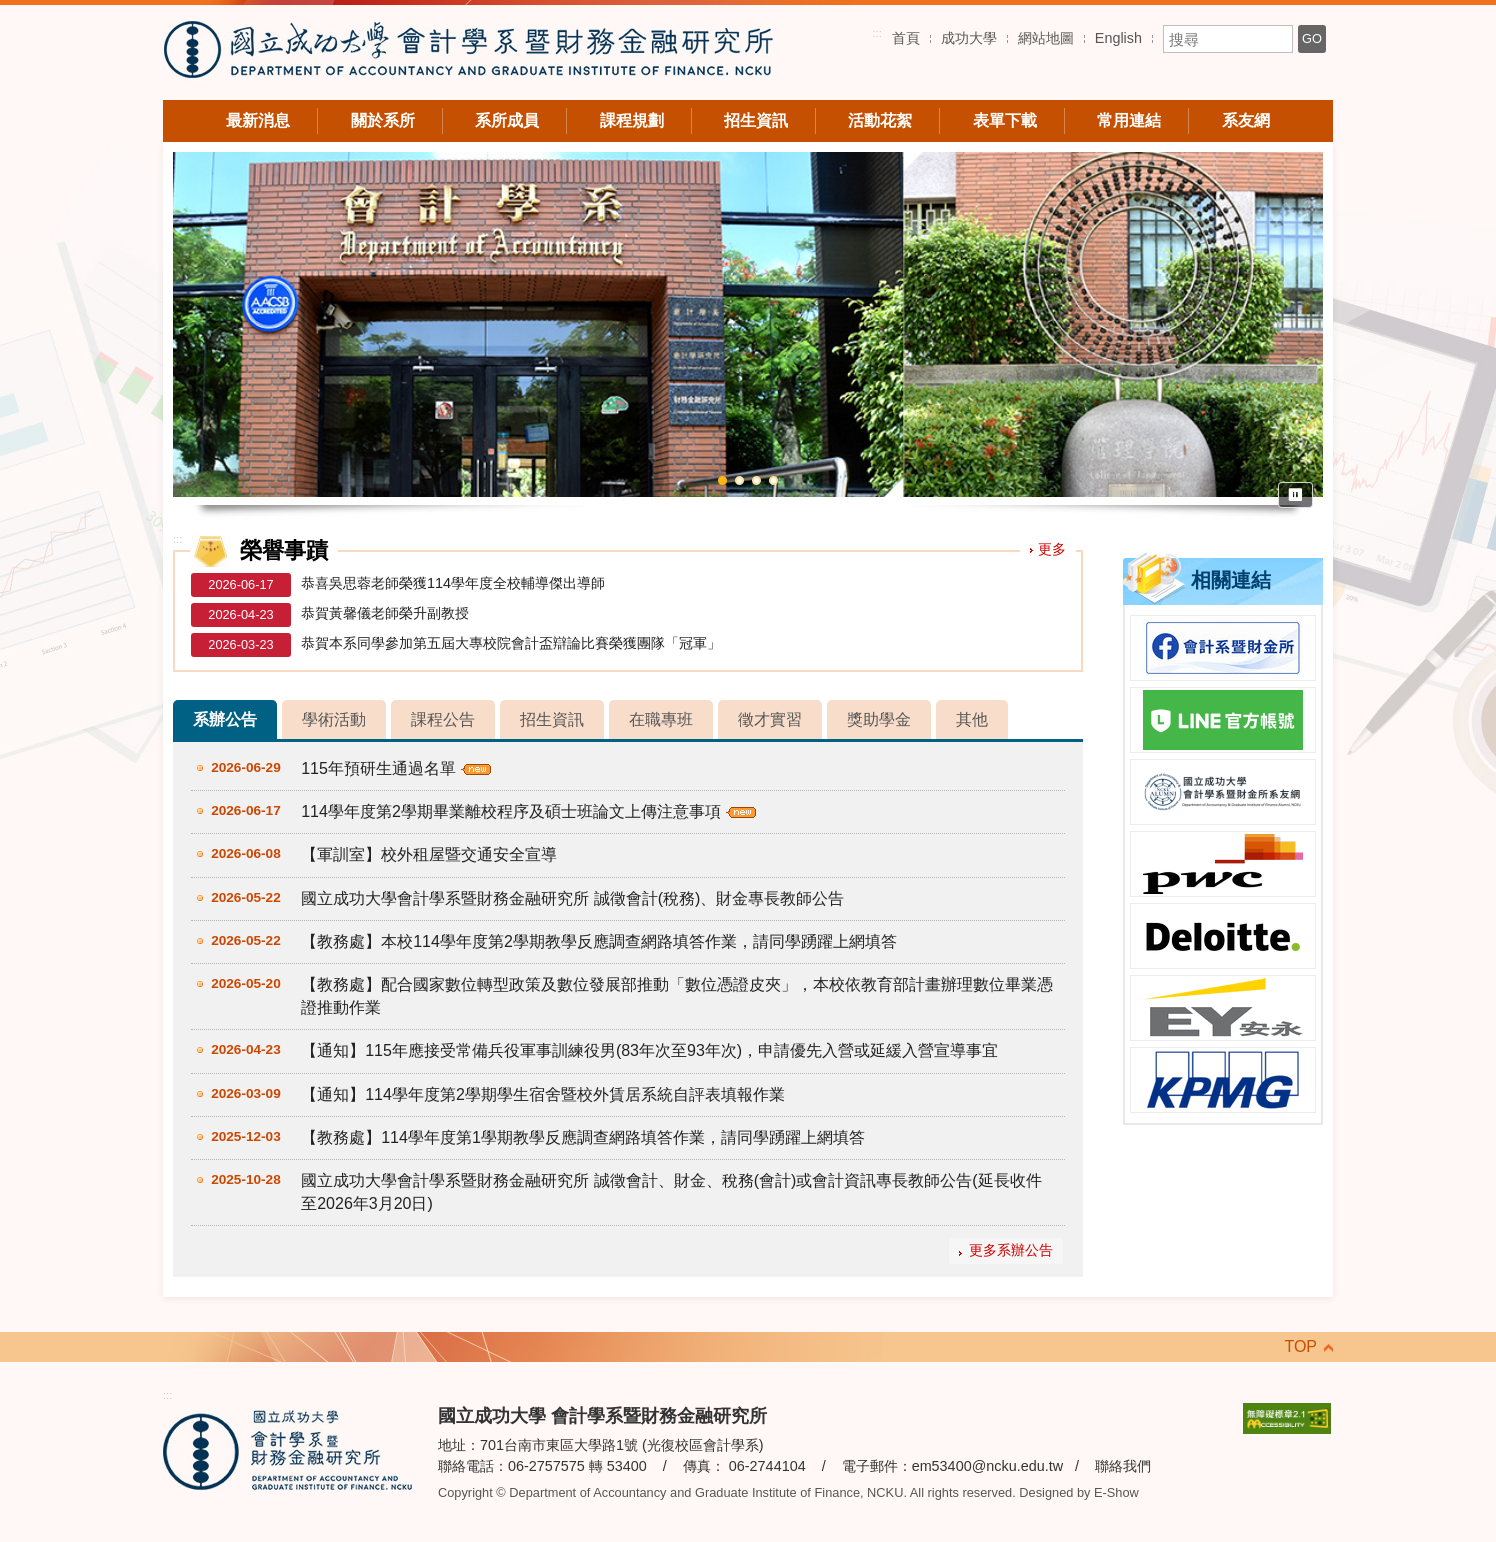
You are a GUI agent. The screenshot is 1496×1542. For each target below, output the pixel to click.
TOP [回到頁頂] (1300, 1346)
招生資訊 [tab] (552, 719)
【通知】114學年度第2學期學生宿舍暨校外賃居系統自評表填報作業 (543, 1094)
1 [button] (722, 480)
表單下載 (1005, 120)
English (1118, 38)
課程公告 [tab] (443, 719)
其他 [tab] (972, 719)
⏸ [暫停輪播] (1295, 494)
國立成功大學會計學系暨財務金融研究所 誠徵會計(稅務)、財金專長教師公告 (572, 898)
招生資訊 (756, 120)
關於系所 (383, 120)
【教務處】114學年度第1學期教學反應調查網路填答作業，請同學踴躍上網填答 (583, 1137)
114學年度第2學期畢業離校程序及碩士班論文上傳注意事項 (511, 811)
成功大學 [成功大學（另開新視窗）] (969, 38)
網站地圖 (1046, 38)
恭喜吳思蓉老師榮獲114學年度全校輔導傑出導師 (453, 583)
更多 (1052, 549)
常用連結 (1129, 120)
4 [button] (773, 480)
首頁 (906, 38)
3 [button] (756, 480)
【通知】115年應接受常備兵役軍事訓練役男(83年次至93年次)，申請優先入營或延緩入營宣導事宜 (649, 1050)
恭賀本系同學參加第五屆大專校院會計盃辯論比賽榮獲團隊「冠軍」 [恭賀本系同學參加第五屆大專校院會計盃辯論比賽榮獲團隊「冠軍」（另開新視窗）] (511, 643)
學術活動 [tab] (334, 719)
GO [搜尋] (1312, 38)
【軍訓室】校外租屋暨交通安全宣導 (429, 854)
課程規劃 (632, 120)
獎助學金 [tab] (879, 719)
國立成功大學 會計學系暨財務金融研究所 (468, 52)
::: (876, 33)
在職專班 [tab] (661, 719)
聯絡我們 (1123, 1466)
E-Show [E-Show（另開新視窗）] (1116, 1492)
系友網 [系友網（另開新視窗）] (1246, 120)
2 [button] (739, 480)
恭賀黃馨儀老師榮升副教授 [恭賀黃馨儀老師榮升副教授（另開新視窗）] (385, 613)
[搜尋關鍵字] (1228, 39)
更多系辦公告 (1011, 1250)
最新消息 (258, 120)
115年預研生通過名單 (378, 768)
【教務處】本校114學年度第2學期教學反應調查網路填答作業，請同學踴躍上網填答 (599, 941)
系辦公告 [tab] (225, 719)
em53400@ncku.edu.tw (987, 1466)
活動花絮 (880, 120)
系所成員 (507, 120)
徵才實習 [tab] (770, 719)
